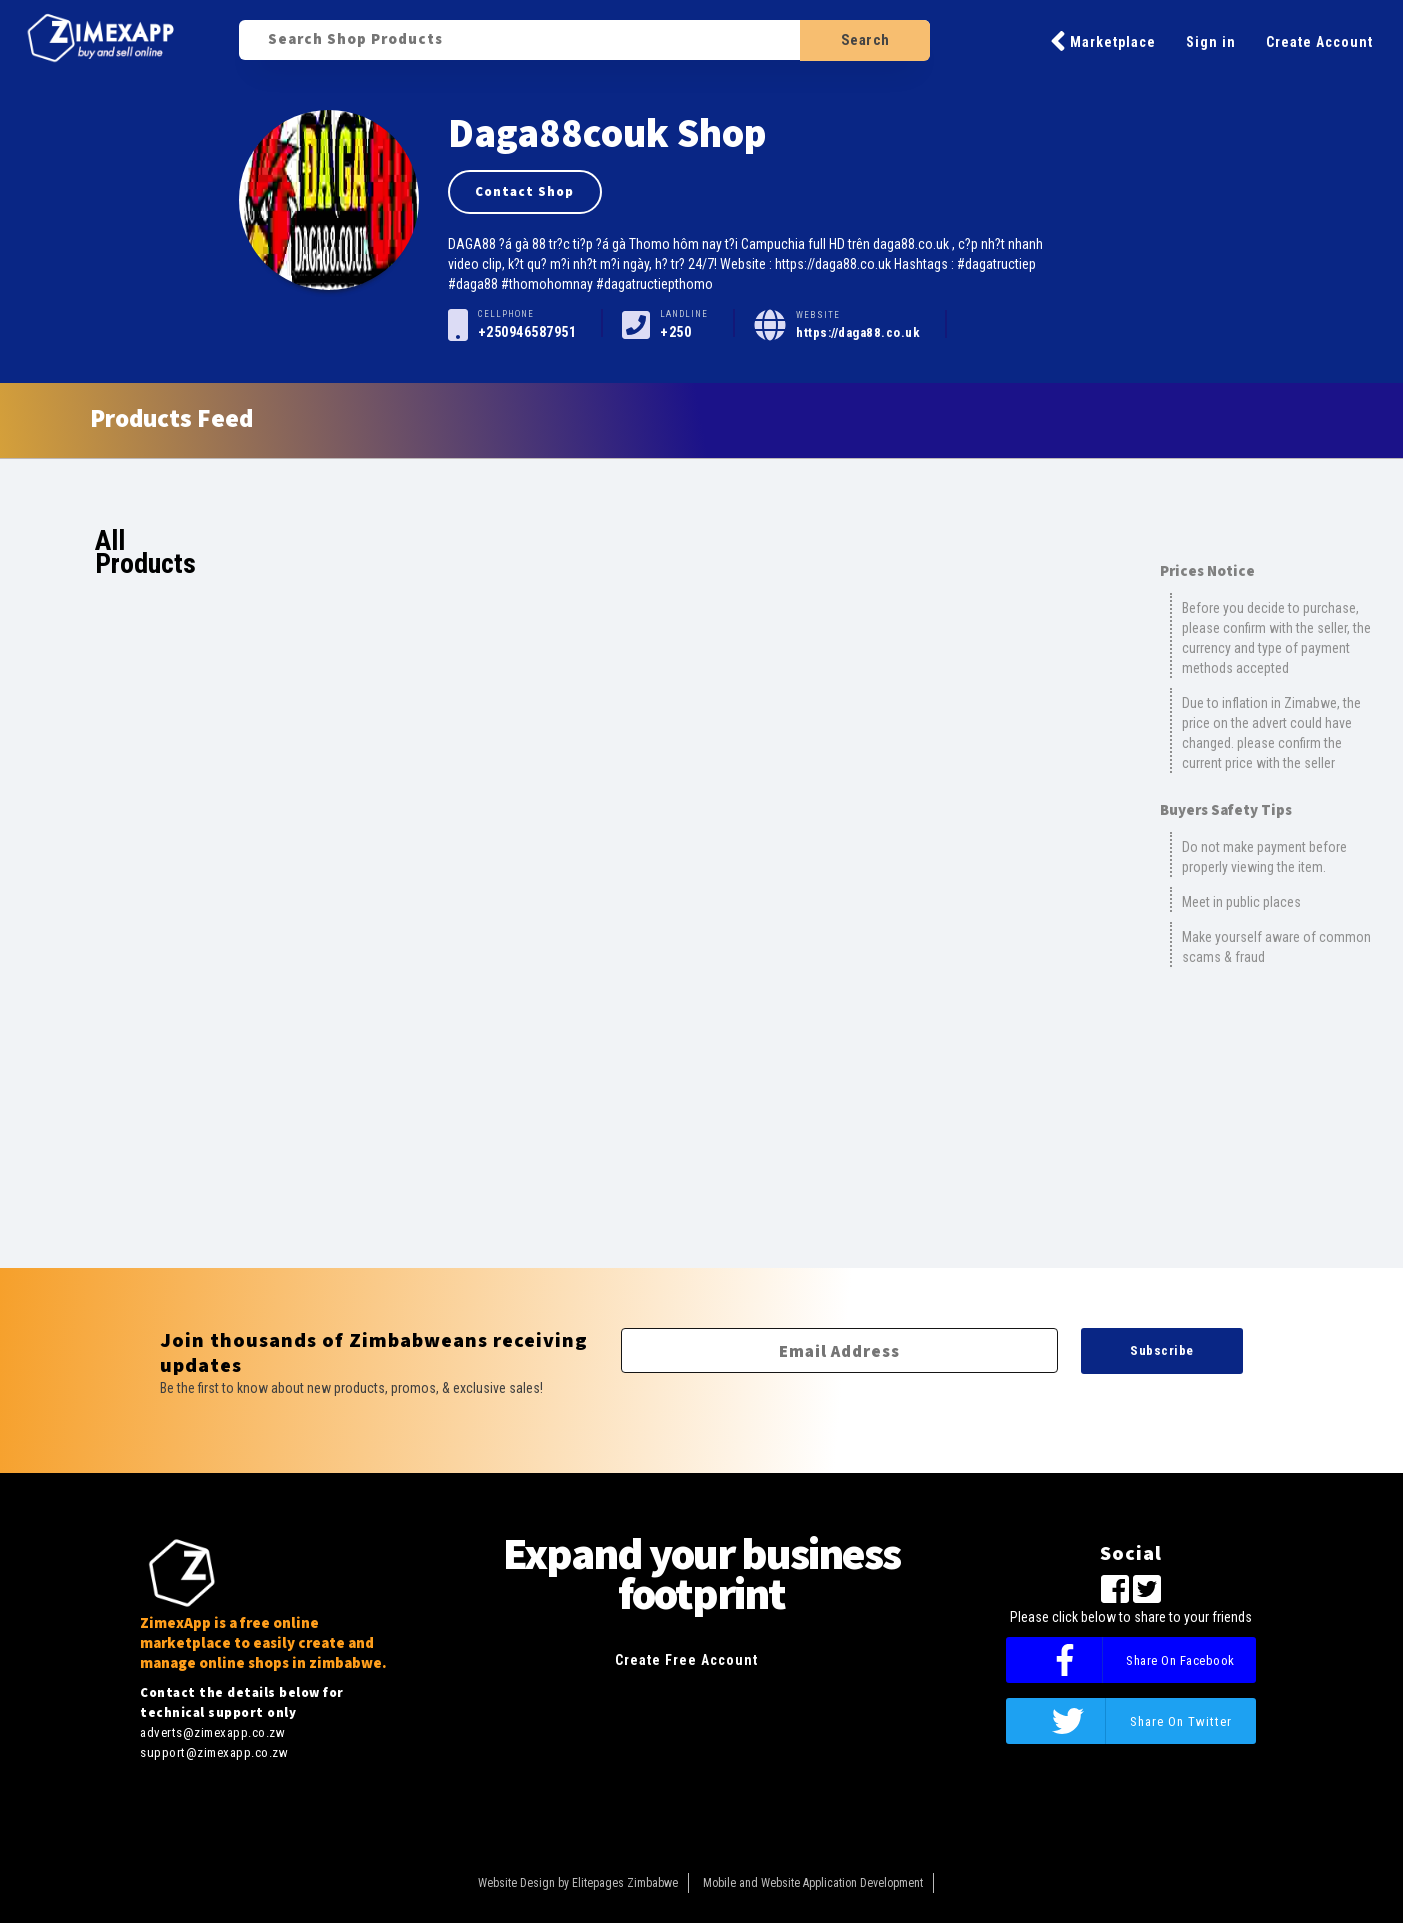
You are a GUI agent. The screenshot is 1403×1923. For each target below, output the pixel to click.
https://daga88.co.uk (858, 332)
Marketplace (1103, 41)
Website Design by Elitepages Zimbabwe (578, 1883)
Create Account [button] (1319, 42)
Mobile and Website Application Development (813, 1883)
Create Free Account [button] (686, 1660)
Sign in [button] (1211, 42)
